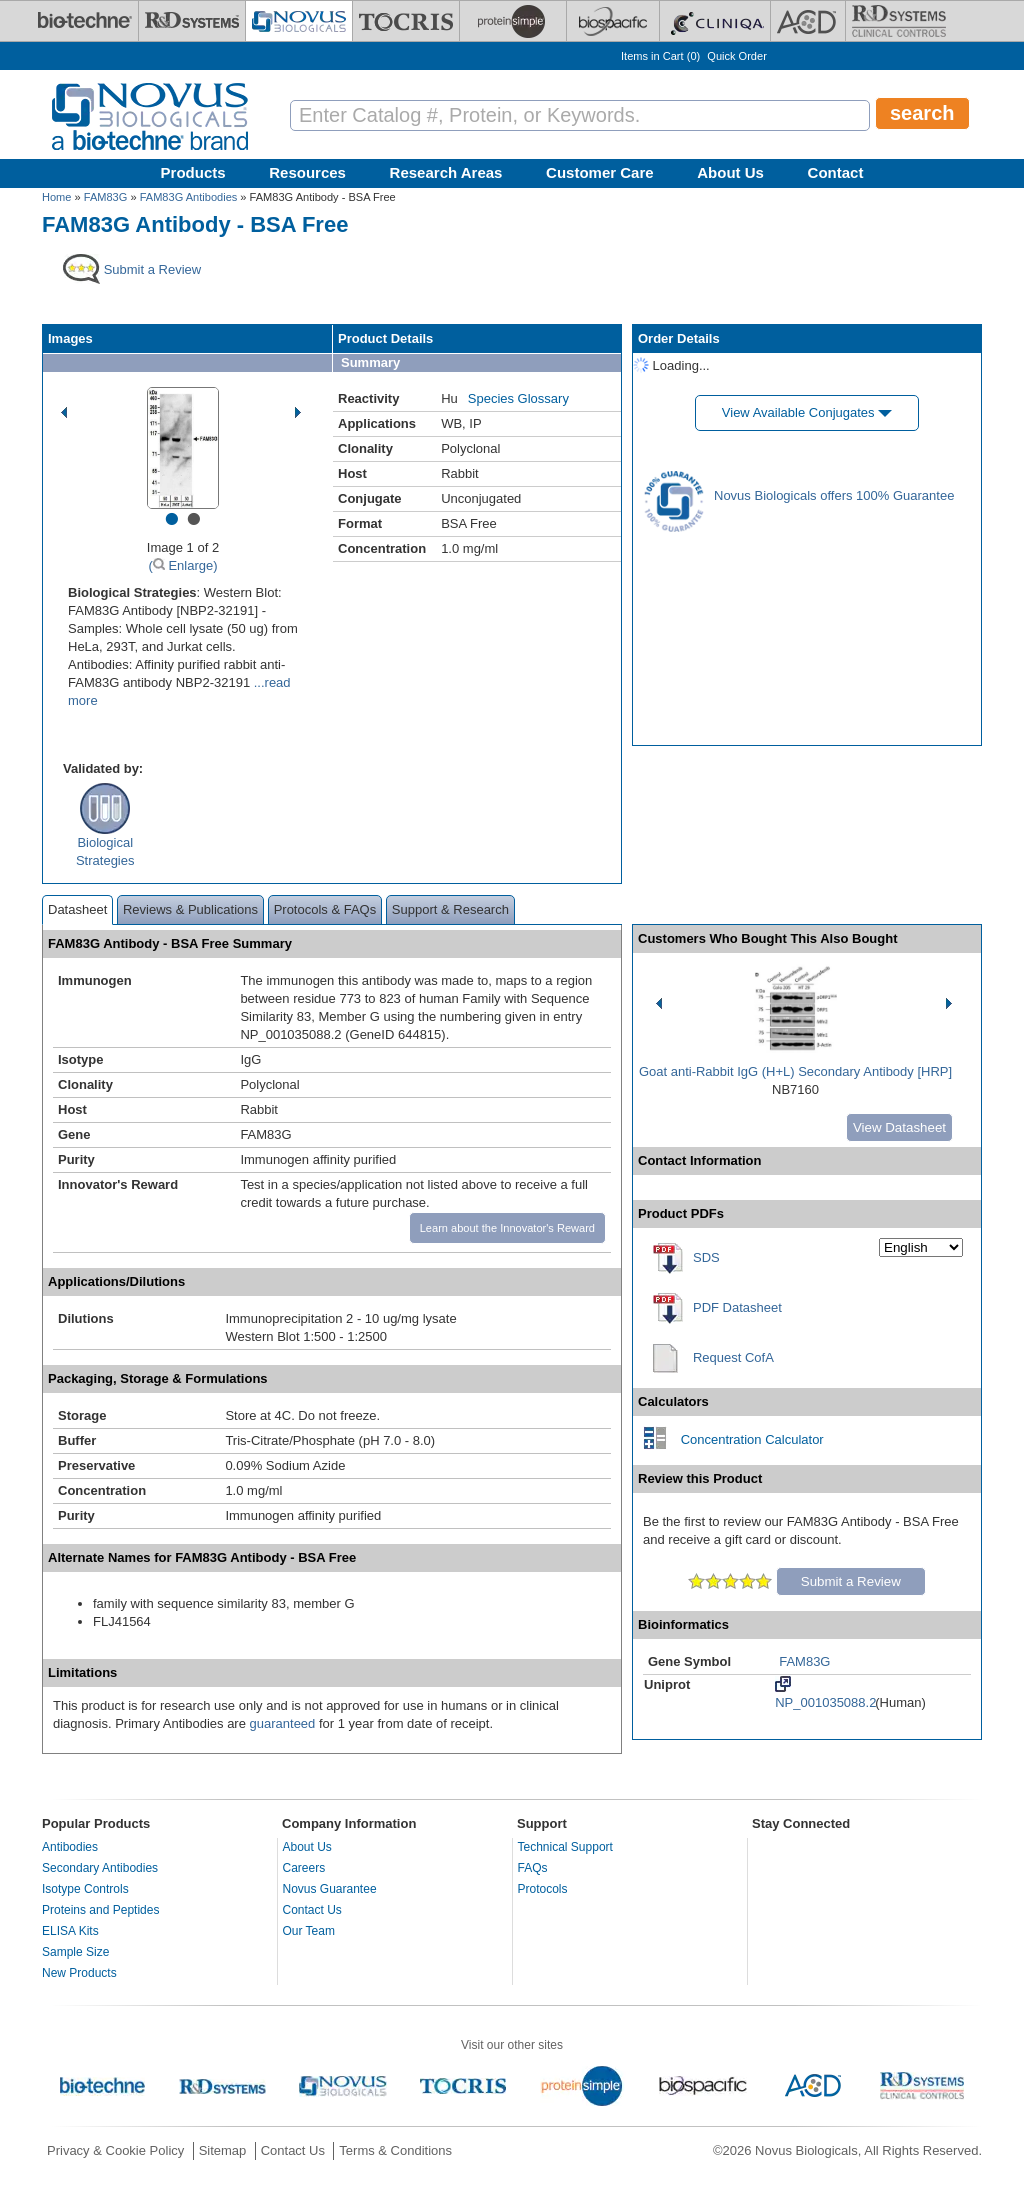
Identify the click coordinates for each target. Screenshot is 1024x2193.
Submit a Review (851, 1581)
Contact (836, 172)
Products (193, 172)
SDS (706, 1257)
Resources (307, 172)
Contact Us (312, 1910)
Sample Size (75, 1952)
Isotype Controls (85, 1889)
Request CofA (733, 1357)
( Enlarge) (182, 565)
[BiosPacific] (613, 21)
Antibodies (70, 1847)
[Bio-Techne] (85, 21)
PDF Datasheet (737, 1307)
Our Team (309, 1931)
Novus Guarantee (330, 1889)
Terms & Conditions (395, 2150)
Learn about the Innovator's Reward (507, 1228)
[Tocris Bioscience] (406, 21)
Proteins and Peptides (100, 1910)
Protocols (543, 1889)
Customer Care (600, 172)
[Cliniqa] (715, 21)
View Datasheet (899, 1127)
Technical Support (565, 1847)
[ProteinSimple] (513, 21)
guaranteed (283, 1723)
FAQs (533, 1868)
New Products (79, 1973)
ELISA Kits (70, 1931)
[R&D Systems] (192, 21)
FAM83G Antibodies (189, 197)
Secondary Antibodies (100, 1868)
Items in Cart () (660, 56)
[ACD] (808, 21)
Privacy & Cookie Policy (115, 2150)
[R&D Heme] (899, 21)
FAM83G (106, 197)
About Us (730, 172)
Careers (304, 1868)
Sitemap (223, 2150)
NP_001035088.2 (825, 1693)
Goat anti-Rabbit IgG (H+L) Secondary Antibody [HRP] (795, 1071)
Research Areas (446, 172)
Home (56, 197)
